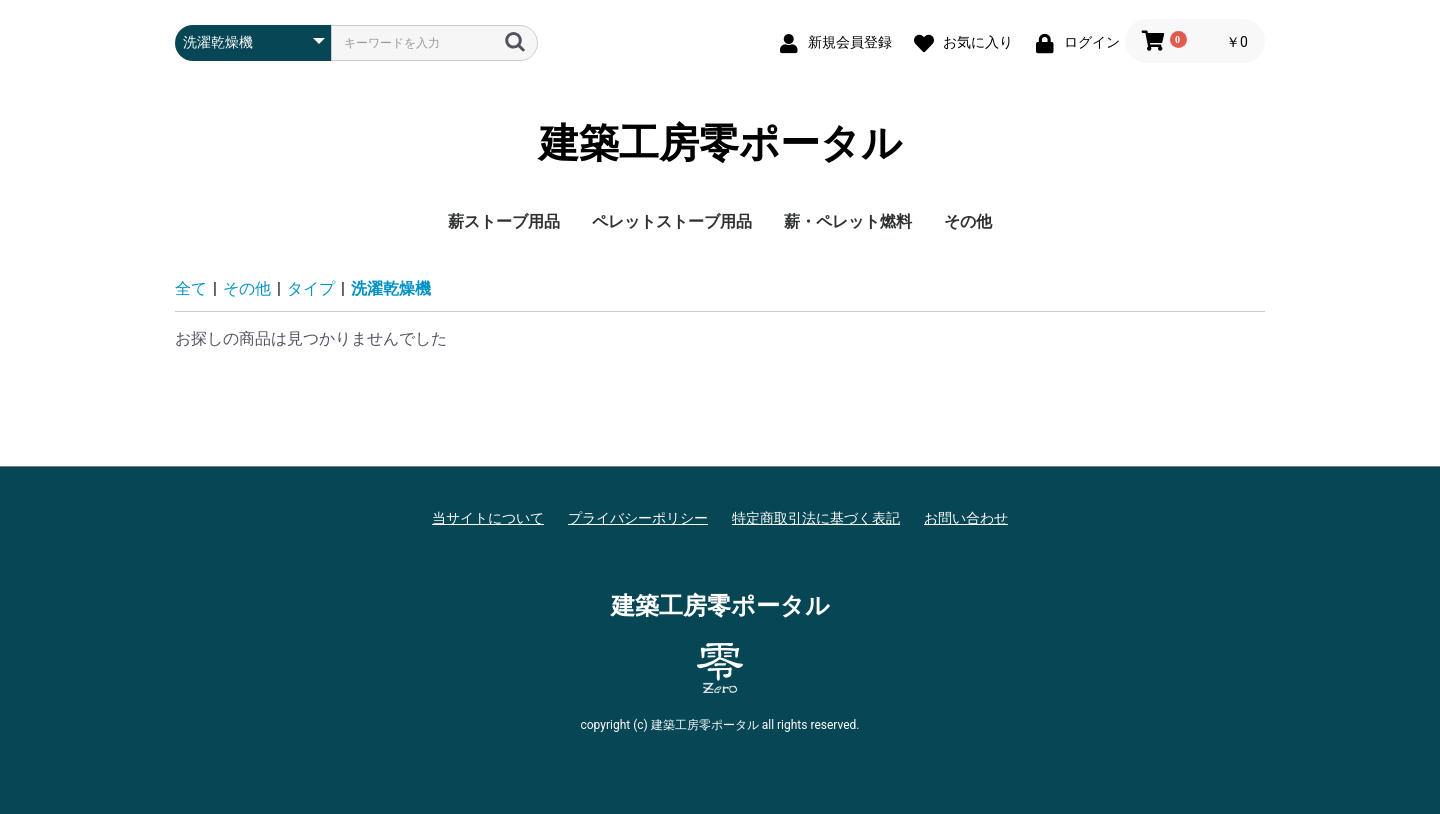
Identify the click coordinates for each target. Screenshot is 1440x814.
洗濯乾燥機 (391, 288)
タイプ (311, 288)
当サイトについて (488, 518)
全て (191, 288)
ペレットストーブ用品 (672, 221)
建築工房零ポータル (720, 144)
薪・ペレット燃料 (848, 221)
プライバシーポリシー (638, 518)
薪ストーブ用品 (504, 221)
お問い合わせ (966, 518)
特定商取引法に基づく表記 (816, 518)
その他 (968, 221)
